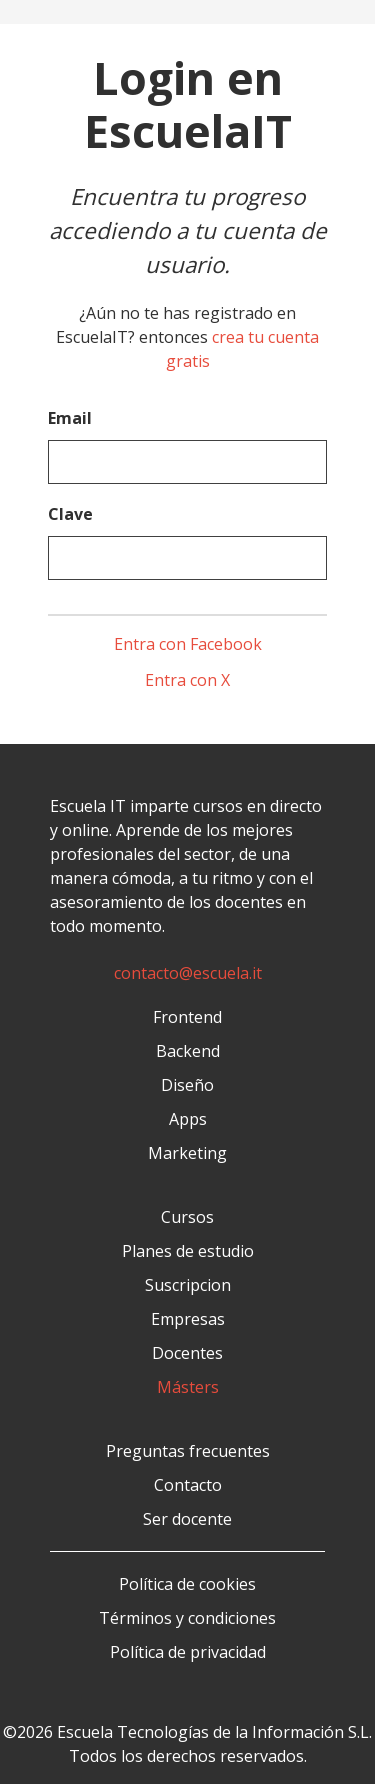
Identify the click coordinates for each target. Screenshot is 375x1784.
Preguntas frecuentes (188, 1451)
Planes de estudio (188, 1251)
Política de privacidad (188, 1652)
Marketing (187, 1153)
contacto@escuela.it (188, 973)
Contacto (188, 1485)
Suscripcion (188, 1285)
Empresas (188, 1319)
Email (70, 418)
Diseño (187, 1085)
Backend (188, 1051)
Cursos (187, 1217)
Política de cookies (187, 1584)
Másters (188, 1387)
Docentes (187, 1353)
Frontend (187, 1017)
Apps (188, 1119)
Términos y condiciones (187, 1618)
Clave (70, 514)
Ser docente (187, 1519)
